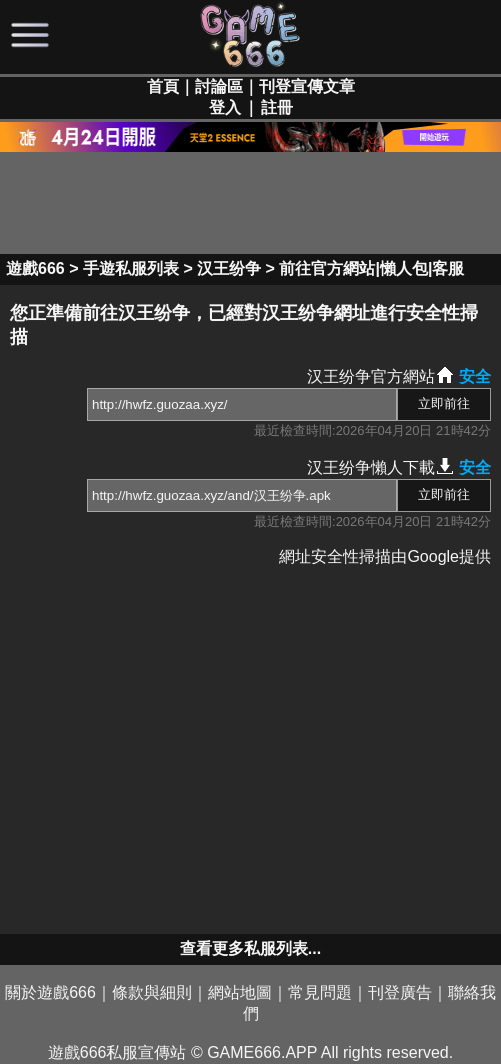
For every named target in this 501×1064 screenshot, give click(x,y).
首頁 (163, 86)
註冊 (277, 107)
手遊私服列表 (131, 268)
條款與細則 (152, 992)
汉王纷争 (229, 268)
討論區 (219, 86)
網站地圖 (240, 992)
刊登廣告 (400, 992)
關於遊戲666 (50, 992)
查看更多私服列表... (250, 948)
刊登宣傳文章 (307, 86)
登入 (225, 107)
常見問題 (320, 992)
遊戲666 (35, 268)
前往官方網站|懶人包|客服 (371, 268)
